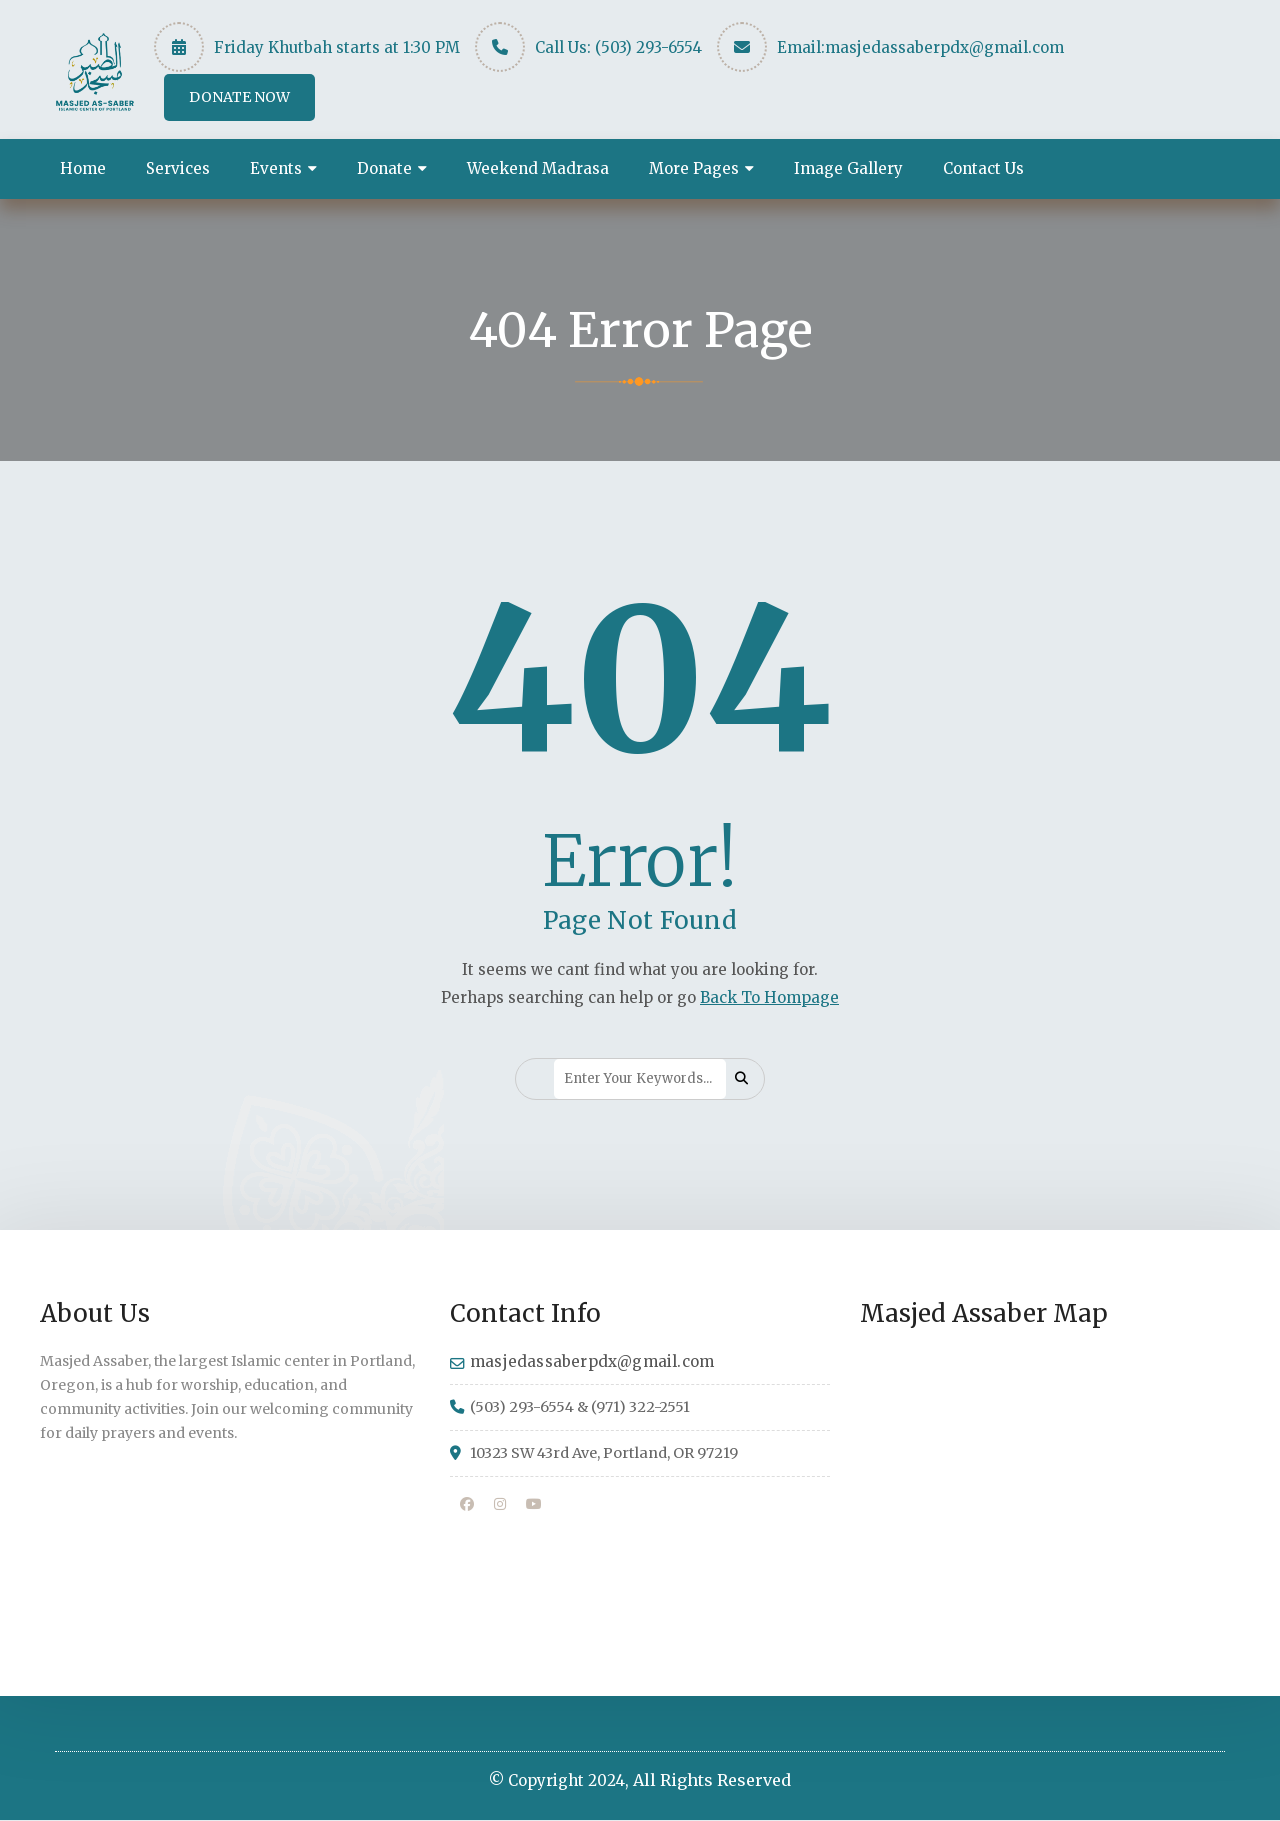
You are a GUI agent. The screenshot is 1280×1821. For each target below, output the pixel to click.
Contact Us (983, 168)
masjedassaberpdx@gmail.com (944, 47)
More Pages (694, 168)
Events (276, 168)
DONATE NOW (239, 97)
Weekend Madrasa (538, 168)
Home (83, 168)
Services (178, 168)
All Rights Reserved (712, 1781)
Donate (384, 168)
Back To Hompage (769, 997)
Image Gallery (848, 168)
